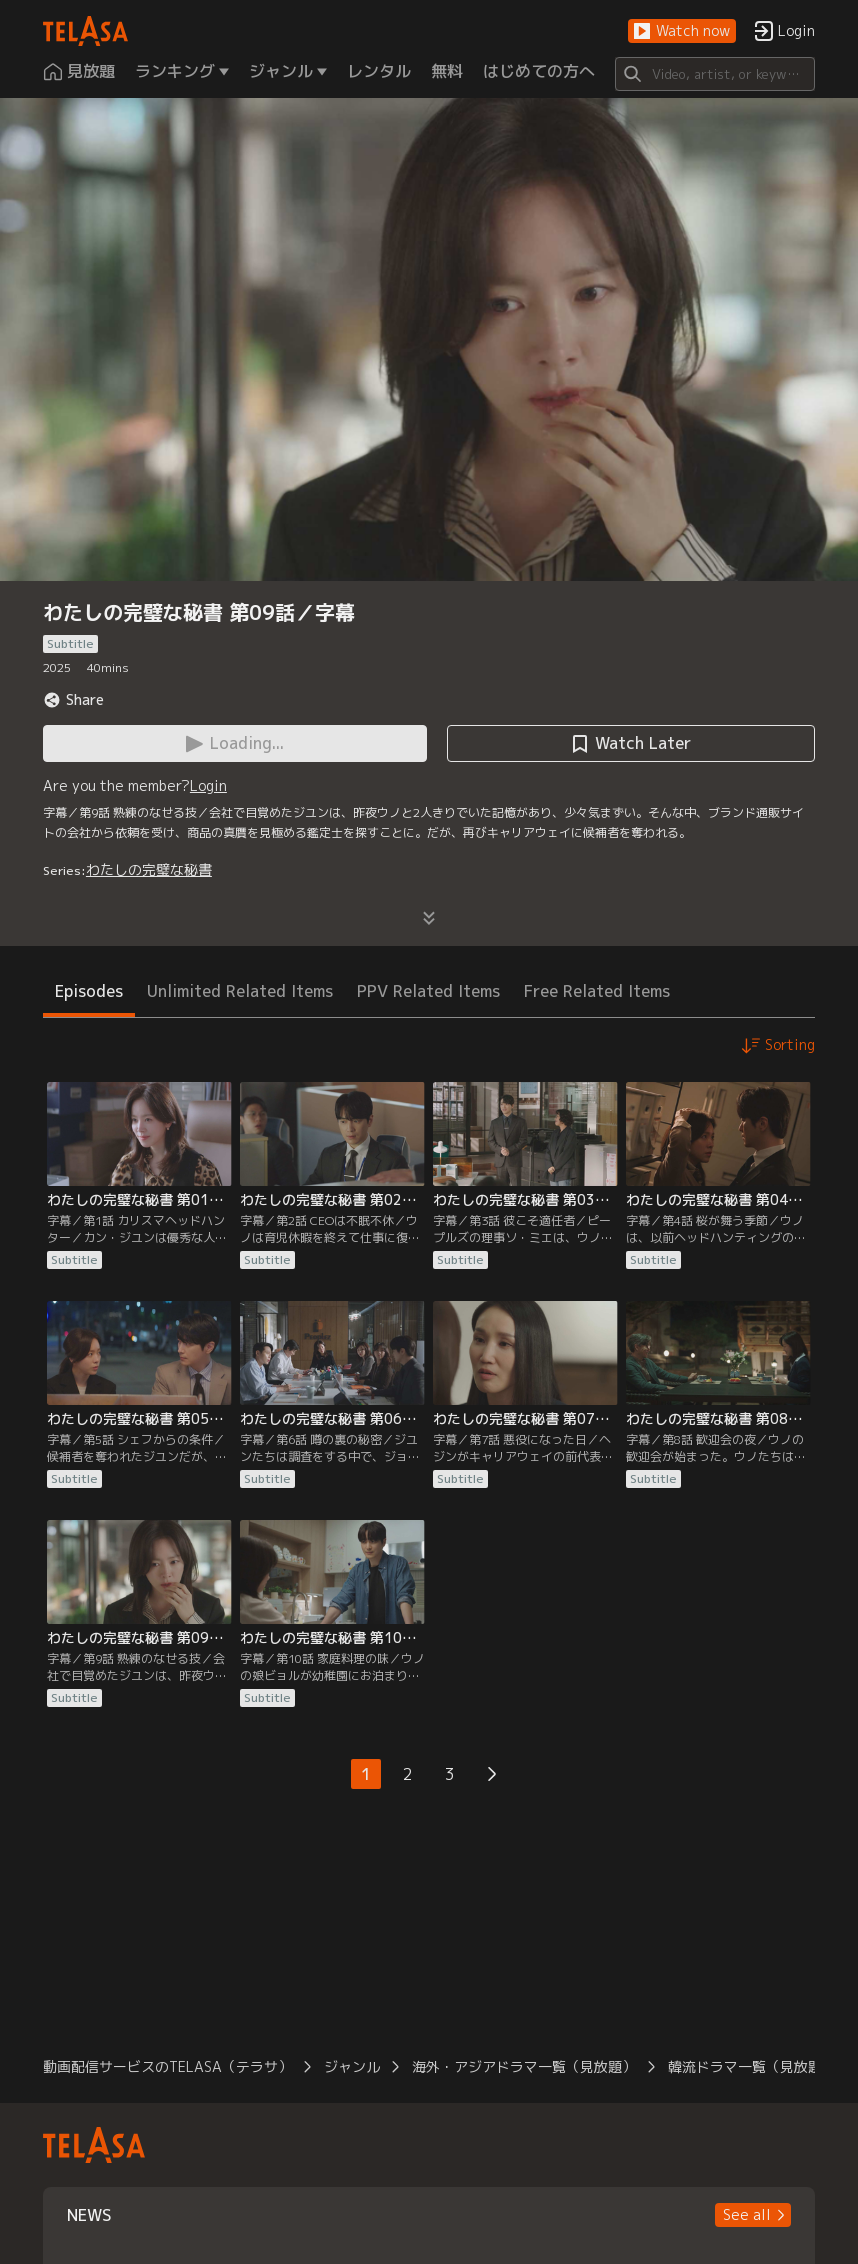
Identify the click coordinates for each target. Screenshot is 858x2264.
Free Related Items (597, 991)
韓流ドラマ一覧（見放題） (752, 2066)
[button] (682, 31)
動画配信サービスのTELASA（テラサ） (167, 2066)
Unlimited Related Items (240, 991)
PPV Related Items (428, 991)
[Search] (715, 74)
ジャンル (352, 2066)
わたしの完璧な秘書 (149, 869)
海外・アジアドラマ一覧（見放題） (524, 2066)
